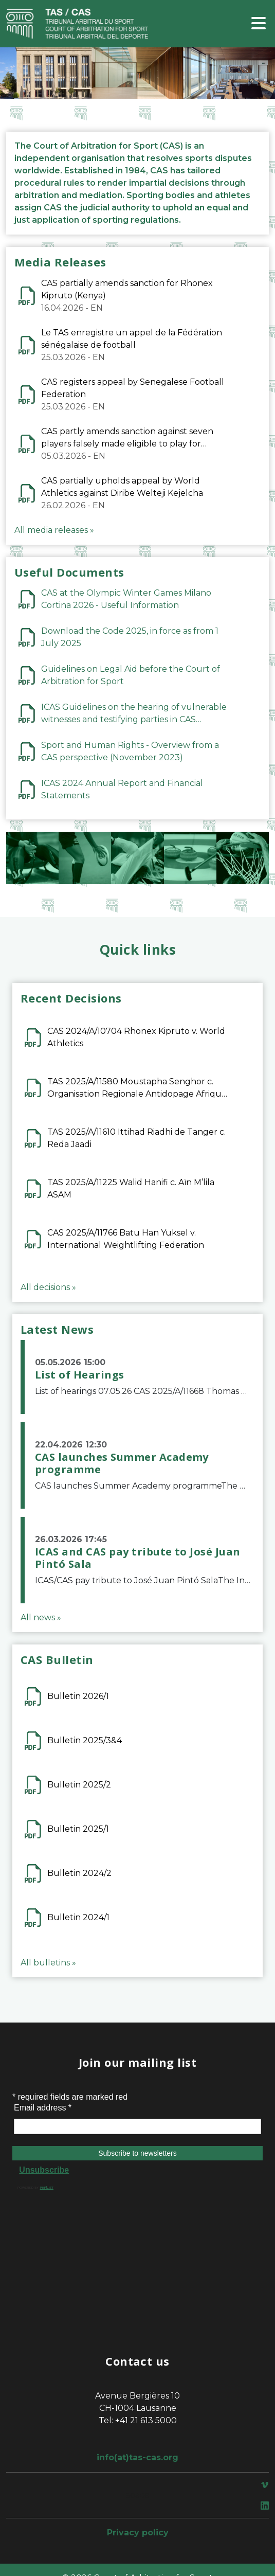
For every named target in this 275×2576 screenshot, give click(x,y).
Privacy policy (138, 2532)
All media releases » (54, 530)
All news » (41, 1617)
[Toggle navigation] (258, 23)
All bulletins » (48, 1962)
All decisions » (48, 1287)
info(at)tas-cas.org (137, 2457)
